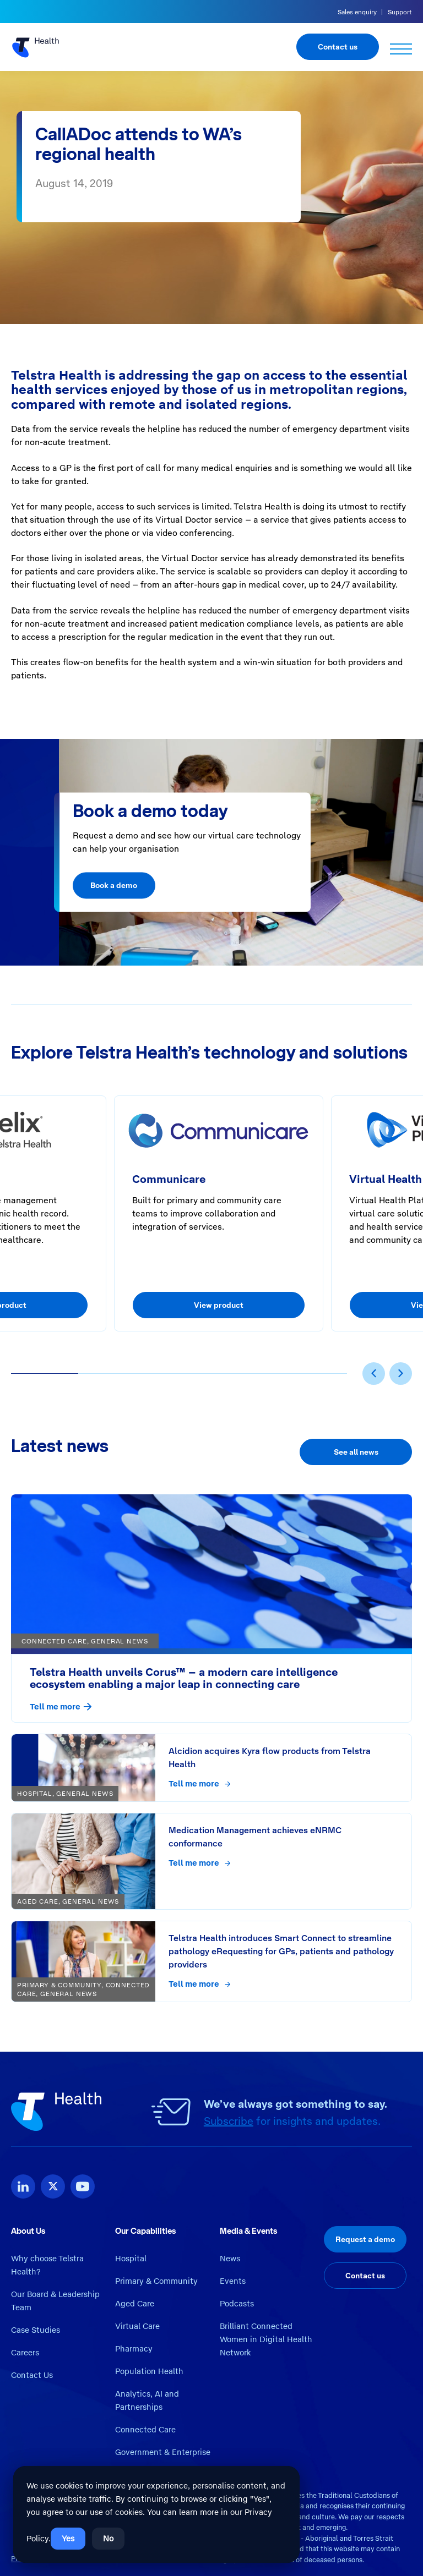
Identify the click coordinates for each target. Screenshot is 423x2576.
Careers (25, 2352)
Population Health (149, 2371)
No (108, 2538)
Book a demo (113, 885)
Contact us (337, 47)
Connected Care (145, 2429)
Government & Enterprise (162, 2452)
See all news (356, 1452)
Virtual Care (137, 2326)
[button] (44, 1373)
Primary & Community (156, 2281)
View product (218, 1305)
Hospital (131, 2258)
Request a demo (365, 2239)
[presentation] (373, 1373)
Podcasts (237, 2303)
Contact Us (32, 2375)
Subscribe (228, 2121)
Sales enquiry (357, 12)
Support (400, 12)
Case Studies (35, 2330)
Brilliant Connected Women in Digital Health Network (266, 2339)
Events (233, 2281)
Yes (68, 2538)
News (230, 2258)
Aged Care (134, 2303)
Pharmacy (134, 2348)
